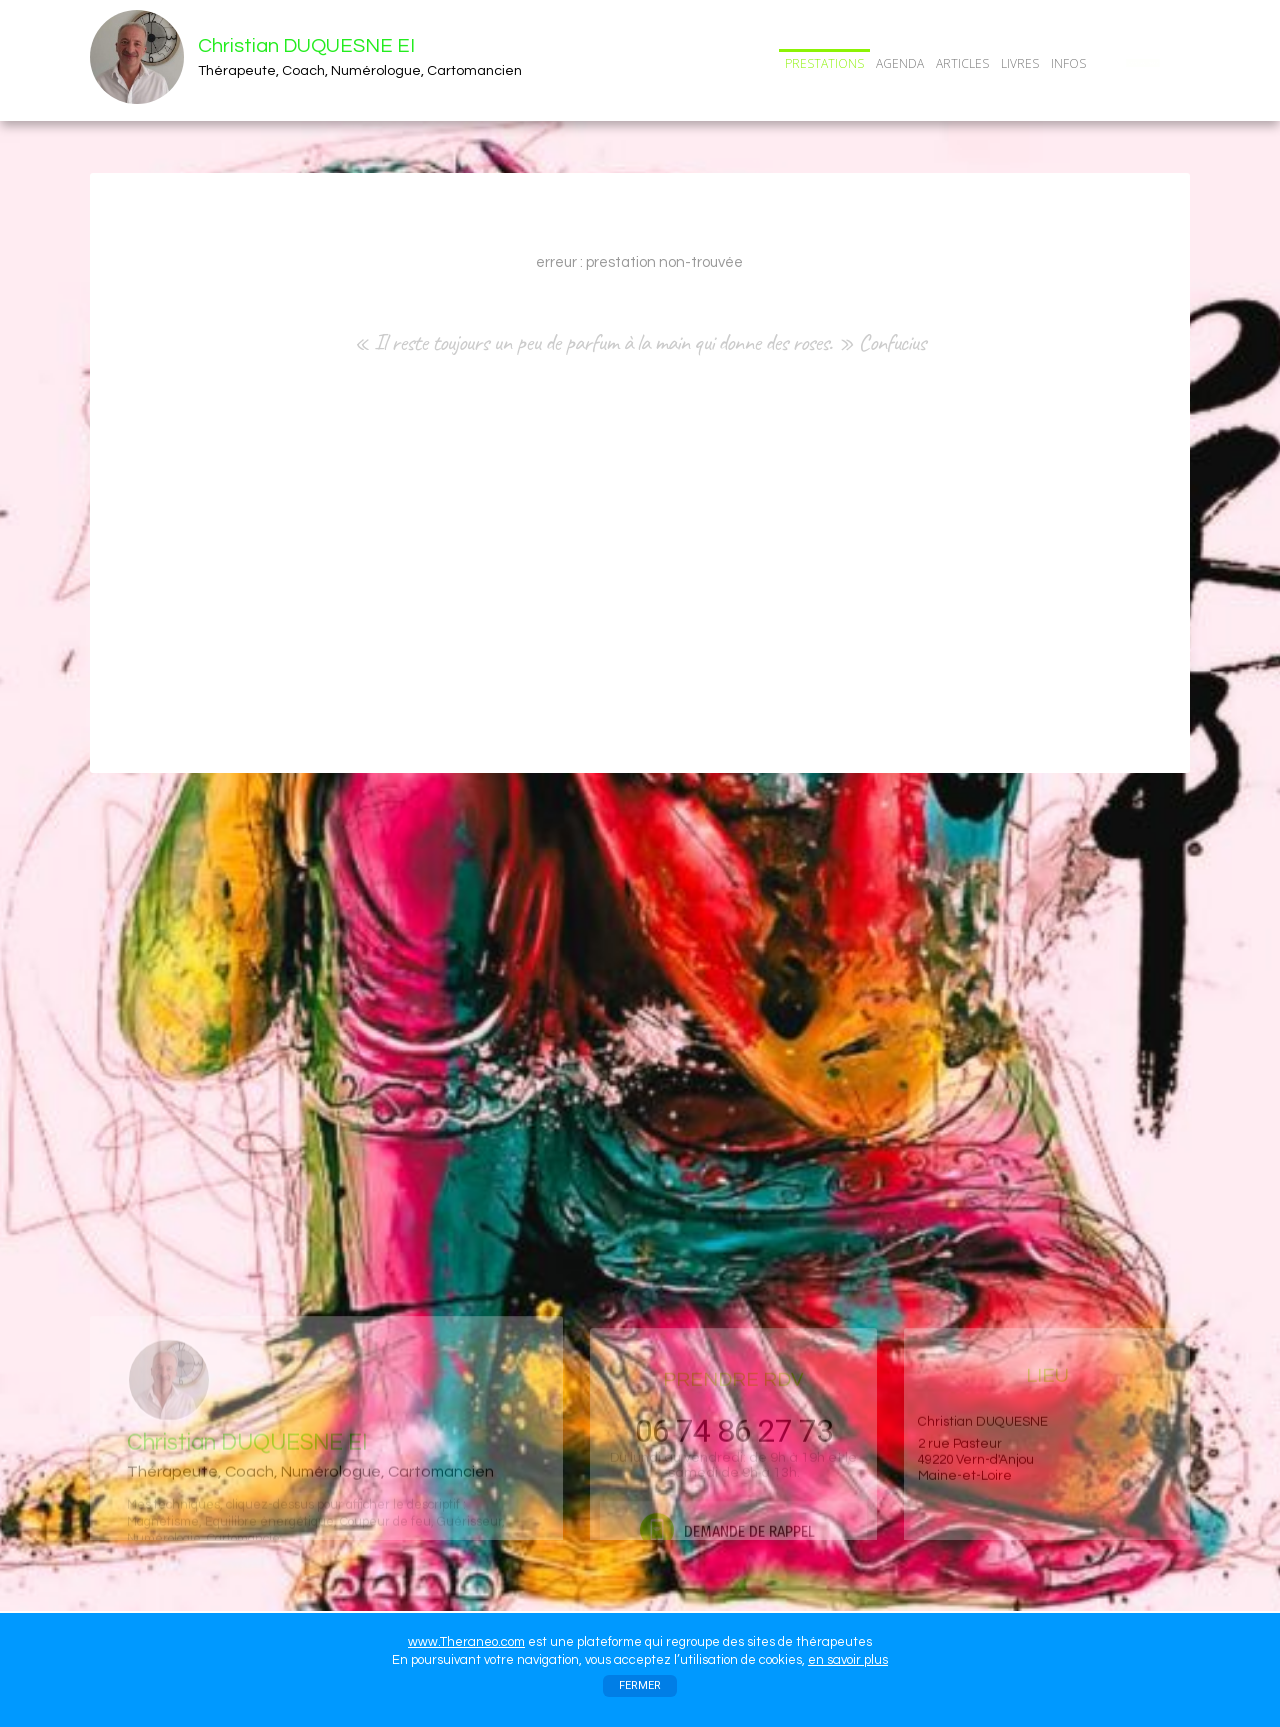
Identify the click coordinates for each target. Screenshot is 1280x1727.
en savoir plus (848, 1660)
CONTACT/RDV (1143, 63)
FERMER (640, 1685)
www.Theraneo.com (466, 1642)
